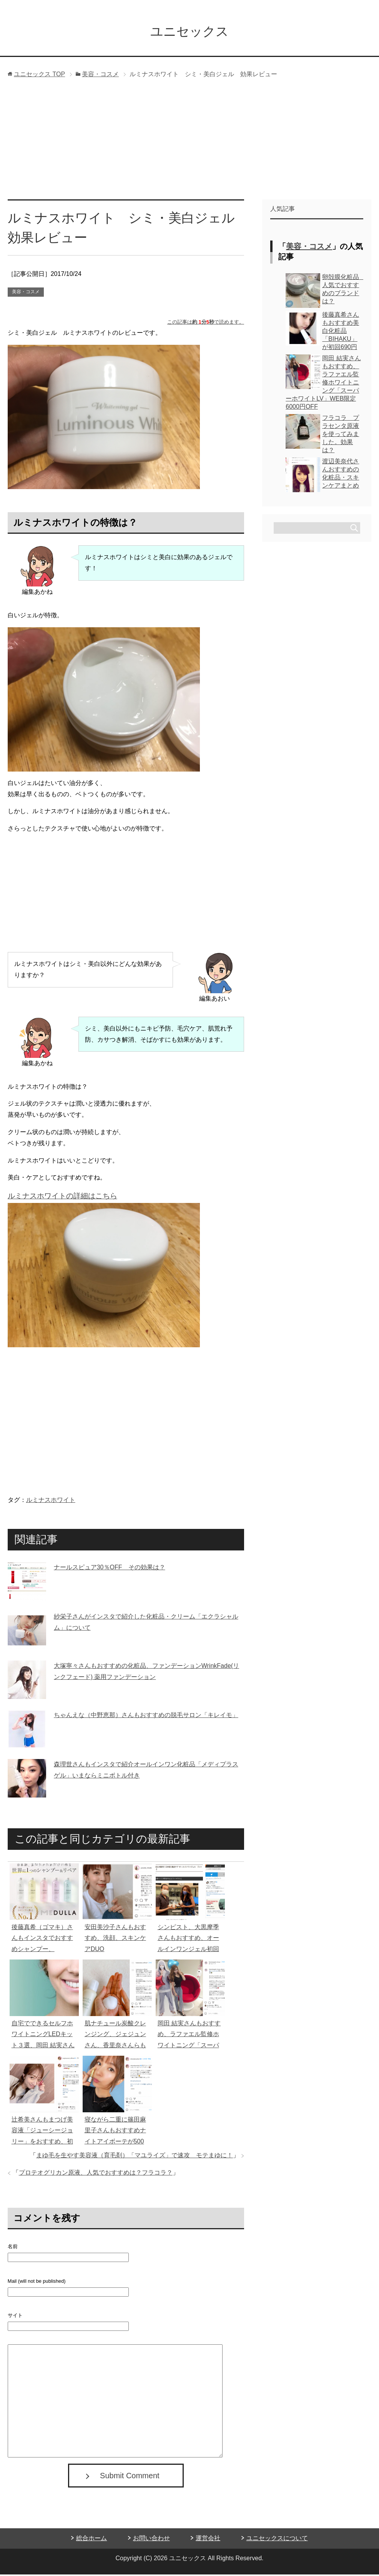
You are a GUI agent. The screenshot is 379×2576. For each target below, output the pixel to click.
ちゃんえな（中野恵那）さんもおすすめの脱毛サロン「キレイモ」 (146, 1716)
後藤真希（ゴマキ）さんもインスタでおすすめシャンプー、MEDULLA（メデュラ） (42, 1950)
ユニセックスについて (277, 2539)
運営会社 (208, 2539)
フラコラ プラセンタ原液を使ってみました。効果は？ (340, 435)
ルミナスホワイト (50, 1501)
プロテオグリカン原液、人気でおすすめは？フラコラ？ (96, 2174)
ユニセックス (189, 32)
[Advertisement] (190, 143)
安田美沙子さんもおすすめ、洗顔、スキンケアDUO (115, 1939)
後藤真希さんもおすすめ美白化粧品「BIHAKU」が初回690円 (340, 332)
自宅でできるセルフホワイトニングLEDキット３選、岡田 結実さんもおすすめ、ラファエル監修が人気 (43, 2046)
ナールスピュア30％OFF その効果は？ (109, 1568)
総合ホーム (91, 2539)
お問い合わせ (151, 2539)
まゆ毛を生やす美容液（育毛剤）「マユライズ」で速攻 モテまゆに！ (134, 2156)
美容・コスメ (26, 293)
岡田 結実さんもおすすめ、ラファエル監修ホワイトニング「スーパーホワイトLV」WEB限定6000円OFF (190, 2046)
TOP (39, 75)
